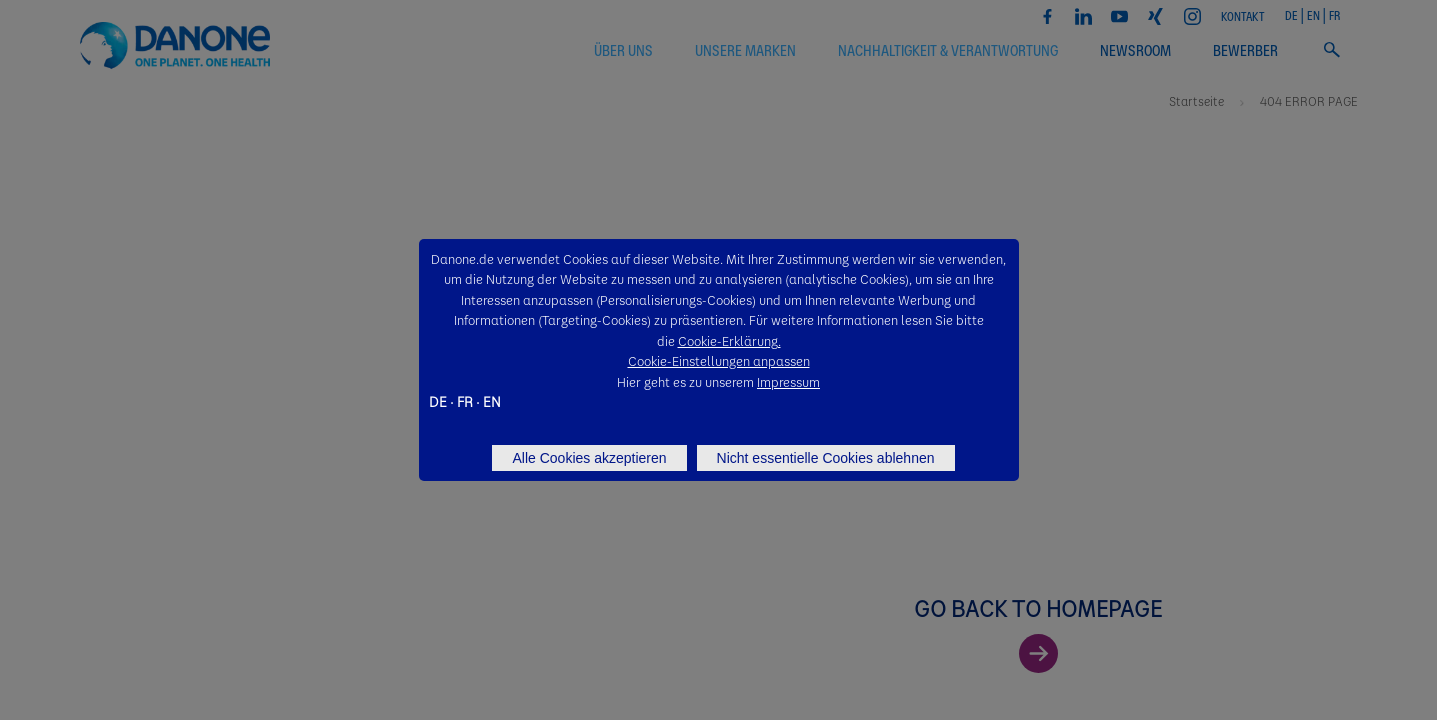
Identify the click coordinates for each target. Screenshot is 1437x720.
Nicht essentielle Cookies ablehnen (826, 458)
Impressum (788, 381)
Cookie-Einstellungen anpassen (719, 360)
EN (492, 401)
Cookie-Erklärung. (729, 340)
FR (465, 401)
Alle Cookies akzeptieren (589, 458)
